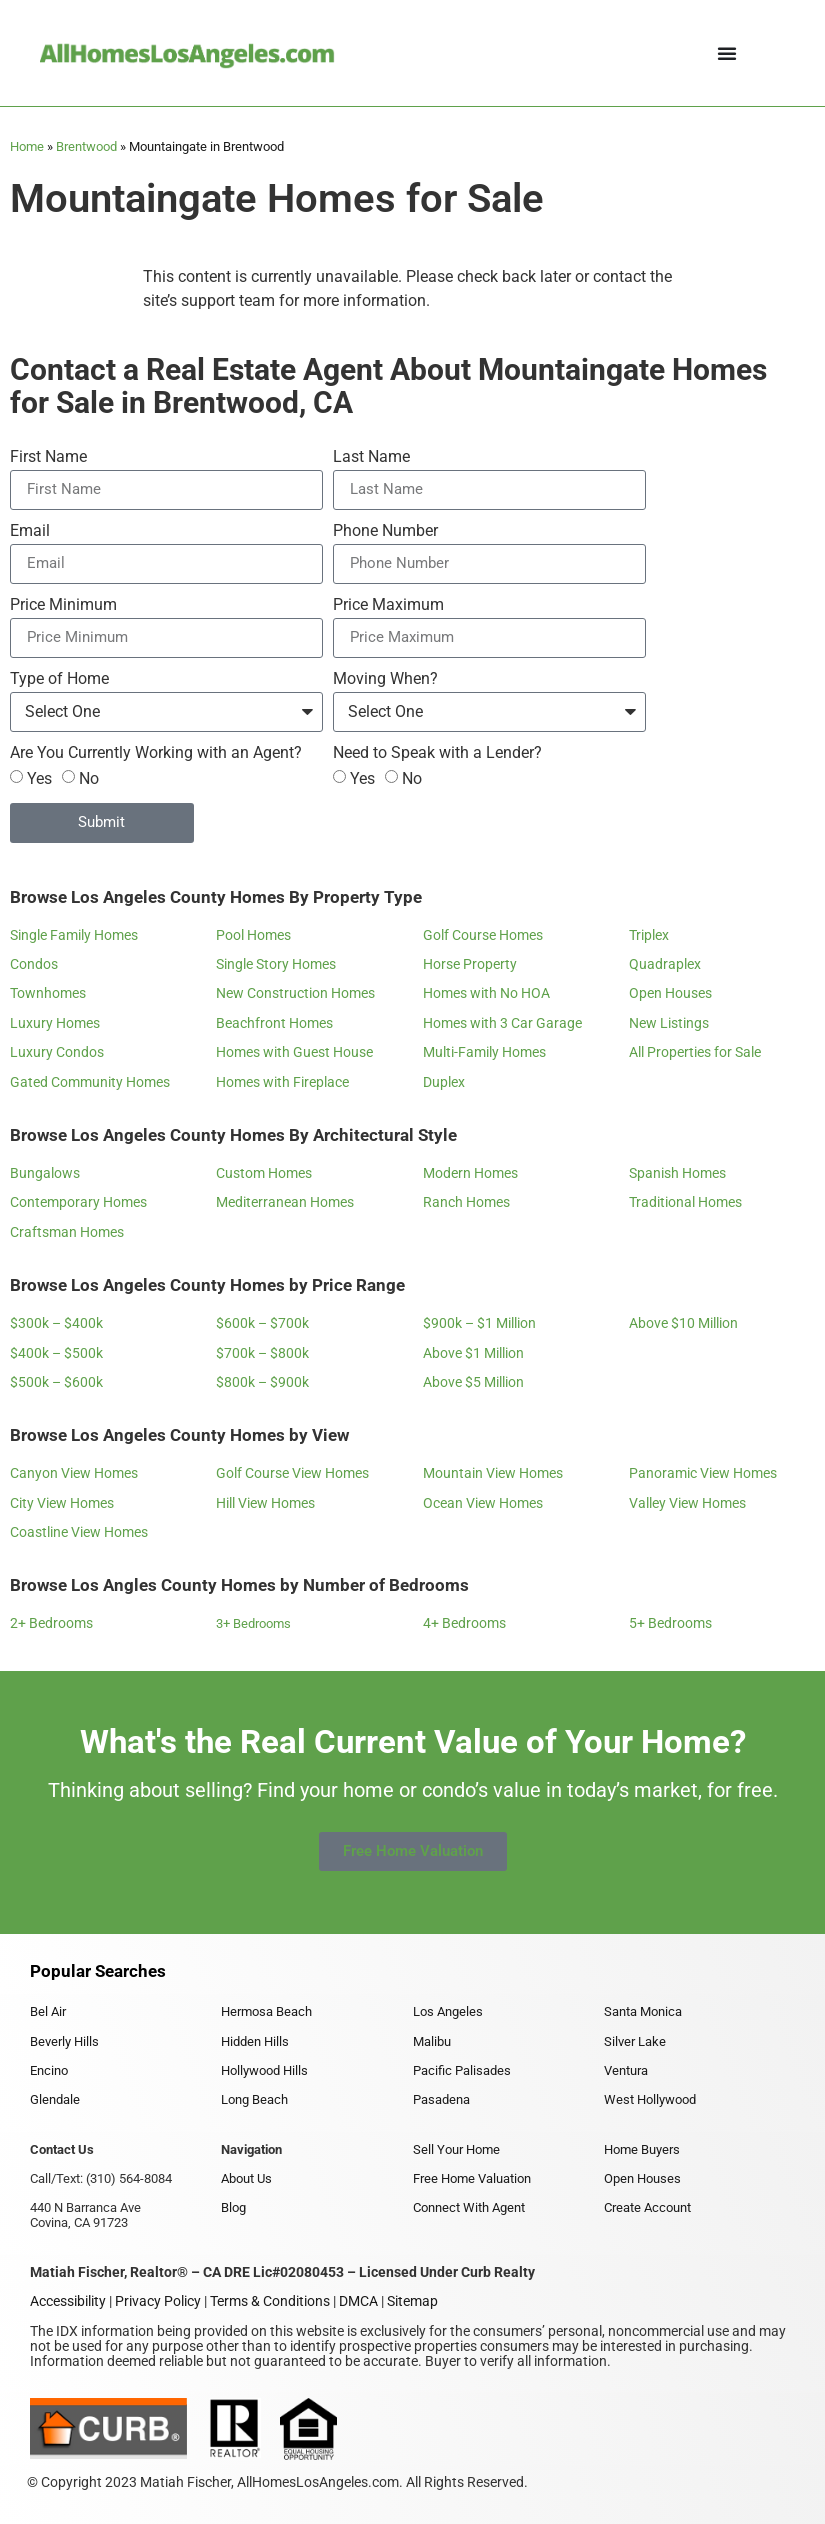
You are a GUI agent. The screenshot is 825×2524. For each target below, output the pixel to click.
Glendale (55, 2099)
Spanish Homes (677, 1173)
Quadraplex (665, 964)
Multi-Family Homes (484, 1052)
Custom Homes (264, 1173)
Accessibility (68, 2301)
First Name (48, 457)
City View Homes (62, 1503)
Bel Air (48, 2011)
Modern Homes (470, 1173)
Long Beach (254, 2099)
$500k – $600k (56, 1382)
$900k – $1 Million (479, 1323)
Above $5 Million (473, 1382)
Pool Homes (253, 935)
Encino (49, 2070)
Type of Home (59, 679)
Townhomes (48, 993)
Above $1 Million (473, 1353)
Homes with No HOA (486, 993)
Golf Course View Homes (292, 1473)
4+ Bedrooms (464, 1623)
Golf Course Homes (483, 935)
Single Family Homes (74, 935)
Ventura (626, 2070)
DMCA (358, 2301)
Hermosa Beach (266, 2011)
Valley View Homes (687, 1503)
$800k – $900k (262, 1382)
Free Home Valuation (472, 2178)
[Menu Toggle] (727, 53)
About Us (246, 2178)
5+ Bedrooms (670, 1623)
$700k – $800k (262, 1353)
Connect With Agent (469, 2207)
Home (27, 146)
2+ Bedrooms (51, 1623)
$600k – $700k (262, 1323)
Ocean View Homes (483, 1503)
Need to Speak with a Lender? (437, 753)
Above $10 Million (683, 1323)
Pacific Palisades (462, 2070)
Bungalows (45, 1173)
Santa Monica (643, 2011)
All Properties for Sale (695, 1052)
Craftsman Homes (67, 1232)
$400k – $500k (56, 1353)
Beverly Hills (64, 2041)
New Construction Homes (295, 993)
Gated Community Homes (90, 1082)
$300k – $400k (56, 1323)
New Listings (669, 1023)
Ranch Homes (466, 1202)
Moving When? (385, 679)
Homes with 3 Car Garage (502, 1023)
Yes (39, 777)
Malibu (432, 2041)
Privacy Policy (158, 2301)
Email (30, 531)
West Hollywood (650, 2099)
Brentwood (86, 146)
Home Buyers (642, 2149)
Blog (233, 2207)
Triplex (649, 935)
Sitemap (412, 2301)
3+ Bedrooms (253, 1623)
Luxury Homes (55, 1023)
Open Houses (670, 993)
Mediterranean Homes (285, 1202)
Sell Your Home (456, 2149)
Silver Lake (635, 2041)
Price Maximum (388, 605)
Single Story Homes (276, 964)
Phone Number (385, 531)
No (89, 777)
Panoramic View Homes (703, 1473)
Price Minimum (63, 605)
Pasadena (441, 2099)
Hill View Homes (265, 1503)
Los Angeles (448, 2011)
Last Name (371, 457)
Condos (34, 964)
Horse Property (470, 964)
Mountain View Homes (493, 1473)
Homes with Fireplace (282, 1082)
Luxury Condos (57, 1052)
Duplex (444, 1082)
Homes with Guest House (294, 1052)
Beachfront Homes (274, 1023)
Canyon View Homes (74, 1473)
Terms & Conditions (270, 2301)
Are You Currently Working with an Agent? (156, 753)
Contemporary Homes (78, 1202)
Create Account (647, 2207)
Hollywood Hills (264, 2070)
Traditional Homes (685, 1202)
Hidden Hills (255, 2041)
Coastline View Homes (79, 1532)
